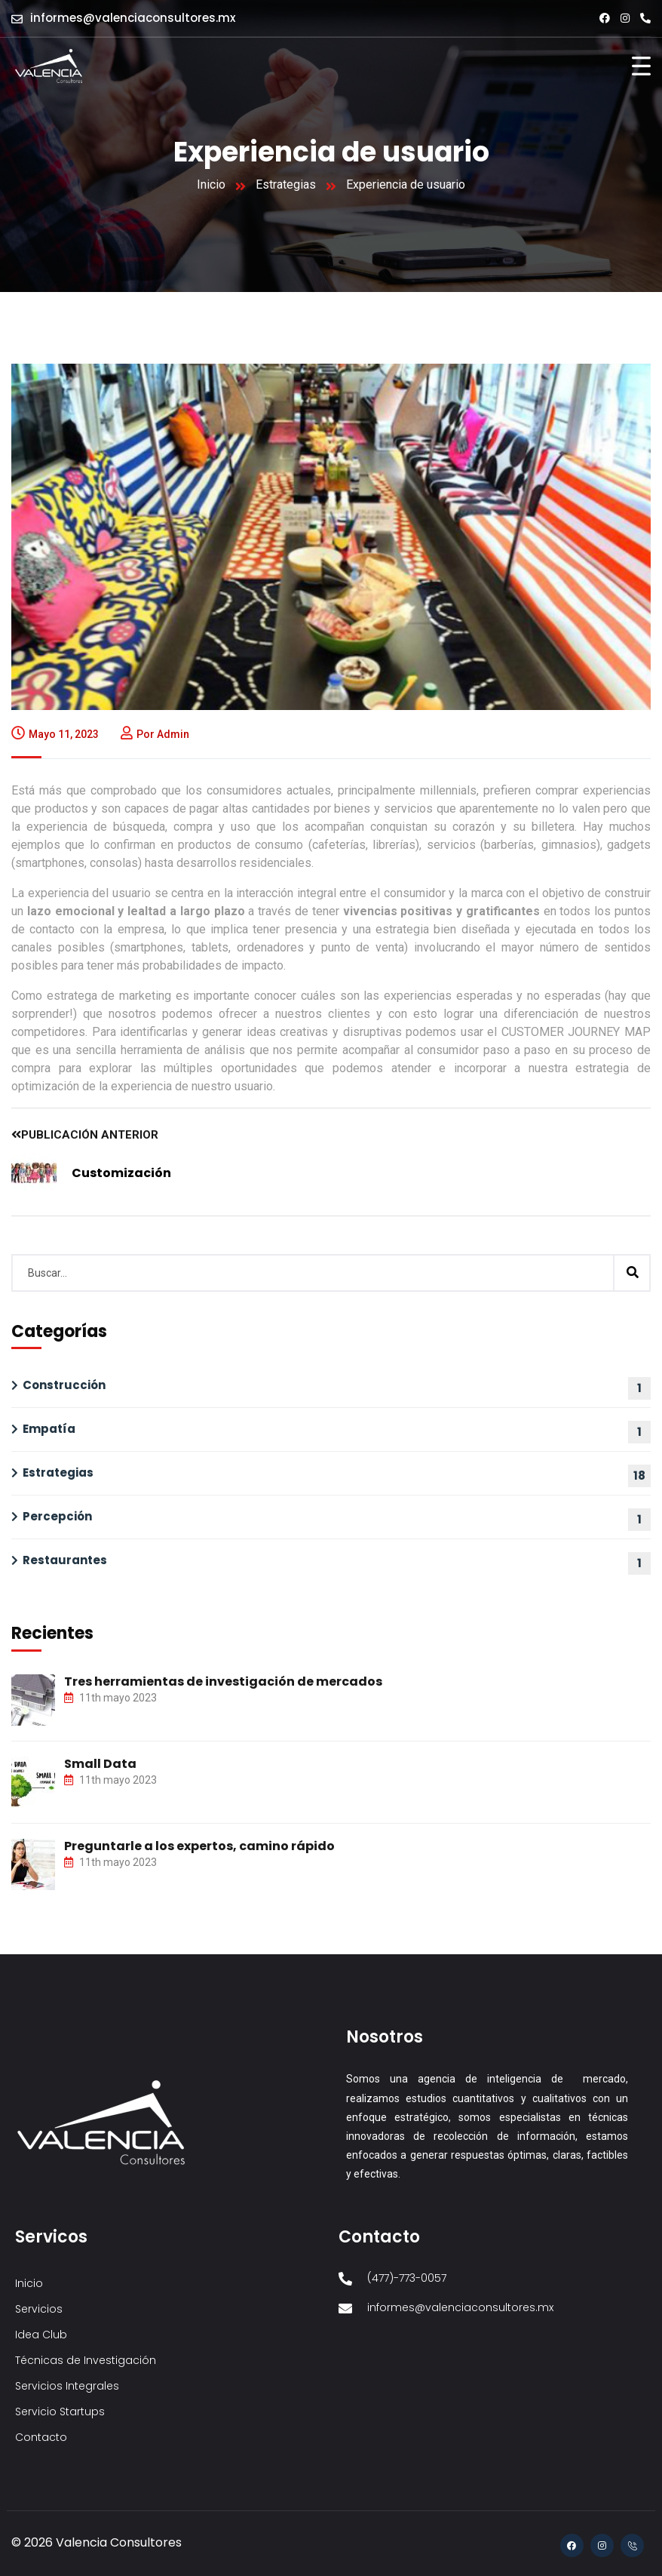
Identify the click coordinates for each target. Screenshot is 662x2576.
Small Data (100, 1763)
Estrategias (286, 184)
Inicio (211, 184)
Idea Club (41, 2334)
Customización (121, 1173)
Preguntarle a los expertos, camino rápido (199, 1846)
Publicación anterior (84, 1135)
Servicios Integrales (67, 2385)
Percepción (57, 1516)
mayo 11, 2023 (55, 734)
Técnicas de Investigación (85, 2360)
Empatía (49, 1429)
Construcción (64, 1385)
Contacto (41, 2437)
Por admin (155, 734)
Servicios (39, 2308)
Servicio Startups (60, 2411)
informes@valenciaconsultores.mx (132, 18)
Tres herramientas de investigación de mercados (223, 1681)
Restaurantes (65, 1560)
